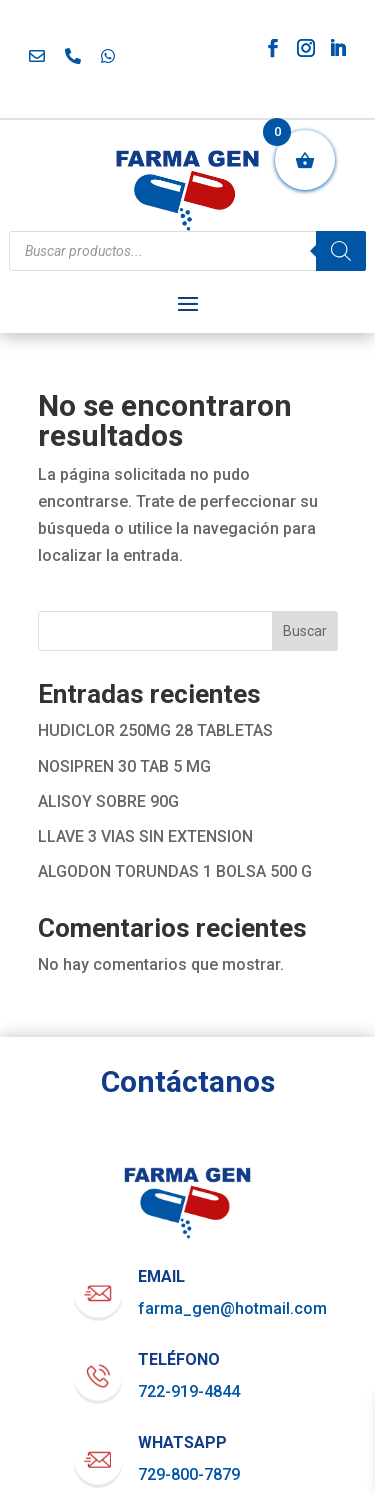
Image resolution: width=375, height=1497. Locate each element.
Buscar (305, 631)
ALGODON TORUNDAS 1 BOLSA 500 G (175, 871)
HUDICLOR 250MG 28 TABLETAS (155, 730)
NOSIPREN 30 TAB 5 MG (124, 766)
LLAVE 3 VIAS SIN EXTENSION (145, 836)
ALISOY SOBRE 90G (108, 801)
